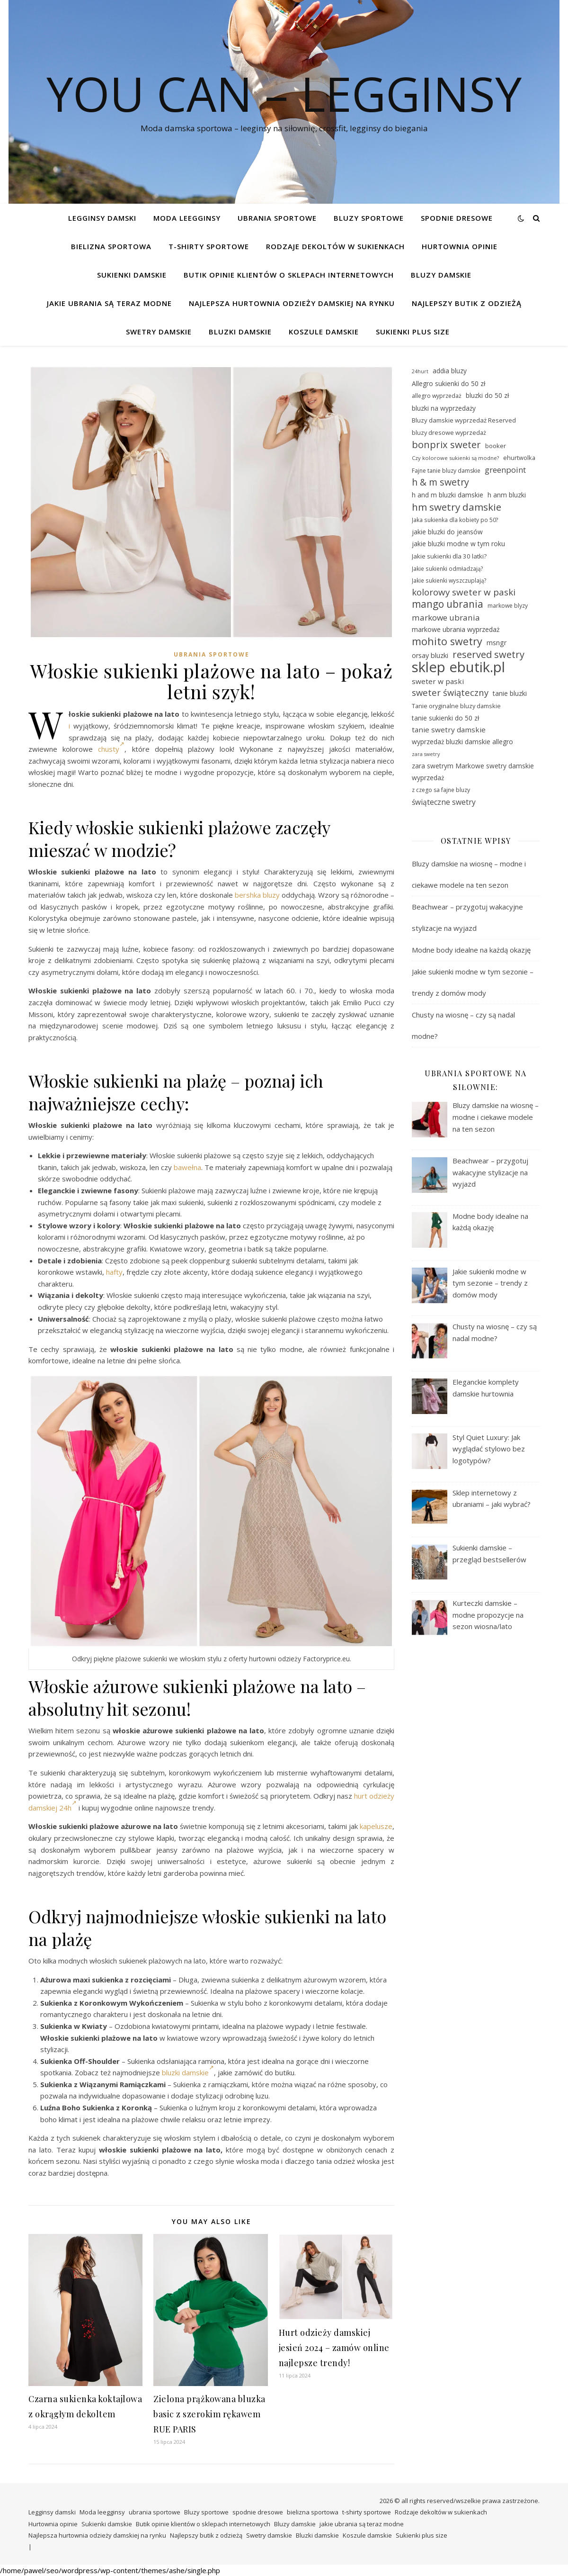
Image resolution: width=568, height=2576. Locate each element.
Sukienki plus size (413, 331)
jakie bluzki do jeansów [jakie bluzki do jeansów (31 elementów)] (447, 531)
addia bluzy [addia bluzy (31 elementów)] (450, 370)
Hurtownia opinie (459, 246)
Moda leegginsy (187, 218)
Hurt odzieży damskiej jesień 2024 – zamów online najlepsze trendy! (334, 2348)
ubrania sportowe (277, 218)
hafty (114, 1272)
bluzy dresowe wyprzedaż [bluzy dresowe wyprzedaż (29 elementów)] (449, 432)
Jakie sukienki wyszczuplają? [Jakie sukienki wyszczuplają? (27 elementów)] (449, 580)
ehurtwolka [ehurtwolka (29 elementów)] (519, 457)
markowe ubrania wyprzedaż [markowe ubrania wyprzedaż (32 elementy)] (456, 629)
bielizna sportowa (111, 246)
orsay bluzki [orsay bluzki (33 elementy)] (430, 655)
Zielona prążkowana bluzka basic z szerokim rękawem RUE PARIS (209, 2414)
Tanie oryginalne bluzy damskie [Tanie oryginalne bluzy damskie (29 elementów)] (456, 706)
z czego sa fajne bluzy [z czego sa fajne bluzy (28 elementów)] (441, 790)
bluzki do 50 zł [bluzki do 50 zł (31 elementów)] (487, 395)
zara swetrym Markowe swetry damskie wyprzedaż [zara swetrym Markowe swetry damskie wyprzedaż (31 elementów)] (473, 771)
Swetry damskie (159, 331)
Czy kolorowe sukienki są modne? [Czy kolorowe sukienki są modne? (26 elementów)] (455, 457)
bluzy (271, 895)
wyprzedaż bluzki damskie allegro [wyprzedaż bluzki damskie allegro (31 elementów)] (462, 741)
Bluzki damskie (240, 331)
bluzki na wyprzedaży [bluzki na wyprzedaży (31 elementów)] (444, 408)
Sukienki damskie (132, 274)
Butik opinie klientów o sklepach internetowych (289, 274)
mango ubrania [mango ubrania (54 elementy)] (447, 604)
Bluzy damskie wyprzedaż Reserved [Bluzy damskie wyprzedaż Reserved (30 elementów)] (464, 420)
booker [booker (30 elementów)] (495, 445)
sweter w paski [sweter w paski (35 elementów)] (438, 681)
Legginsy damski (102, 218)
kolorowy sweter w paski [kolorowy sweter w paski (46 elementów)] (463, 592)
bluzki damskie (188, 2072)
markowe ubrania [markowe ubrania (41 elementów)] (446, 617)
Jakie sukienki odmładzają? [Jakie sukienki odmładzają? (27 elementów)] (447, 568)
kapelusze (376, 1826)
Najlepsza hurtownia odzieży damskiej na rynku (292, 303)
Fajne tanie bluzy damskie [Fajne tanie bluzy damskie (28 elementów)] (446, 471)
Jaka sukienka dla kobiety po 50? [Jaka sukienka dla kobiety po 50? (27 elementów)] (455, 519)
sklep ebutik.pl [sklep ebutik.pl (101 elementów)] (458, 667)
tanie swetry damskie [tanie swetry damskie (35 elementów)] (449, 729)
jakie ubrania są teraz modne (109, 303)
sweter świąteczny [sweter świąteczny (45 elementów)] (450, 692)
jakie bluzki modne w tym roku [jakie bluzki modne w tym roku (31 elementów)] (458, 543)
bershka (248, 895)
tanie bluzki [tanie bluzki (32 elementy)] (510, 693)
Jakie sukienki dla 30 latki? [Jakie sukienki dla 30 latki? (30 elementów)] (449, 556)
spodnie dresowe (457, 218)
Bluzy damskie (441, 274)
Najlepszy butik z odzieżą (467, 303)
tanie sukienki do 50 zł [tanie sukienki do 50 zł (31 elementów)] (445, 717)
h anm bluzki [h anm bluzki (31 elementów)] (507, 494)
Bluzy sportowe (369, 218)
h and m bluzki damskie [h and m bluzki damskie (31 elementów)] (447, 494)
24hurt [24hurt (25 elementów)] (420, 371)
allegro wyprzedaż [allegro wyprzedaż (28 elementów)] (437, 396)
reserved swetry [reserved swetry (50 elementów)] (488, 655)
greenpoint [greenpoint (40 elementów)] (505, 469)
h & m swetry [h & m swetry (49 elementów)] (440, 482)
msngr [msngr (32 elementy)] (496, 642)
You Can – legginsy (284, 93)
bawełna (187, 1167)
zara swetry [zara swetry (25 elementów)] (426, 754)
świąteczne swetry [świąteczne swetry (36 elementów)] (444, 802)
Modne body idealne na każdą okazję (471, 950)
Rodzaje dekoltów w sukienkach (335, 246)
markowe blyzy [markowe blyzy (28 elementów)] (508, 606)
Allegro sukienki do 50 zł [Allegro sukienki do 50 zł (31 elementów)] (448, 383)
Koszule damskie (324, 331)
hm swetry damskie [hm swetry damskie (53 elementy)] (456, 507)
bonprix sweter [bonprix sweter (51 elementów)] (446, 444)
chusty (111, 749)
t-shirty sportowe (209, 246)
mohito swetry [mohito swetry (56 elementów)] (447, 642)
